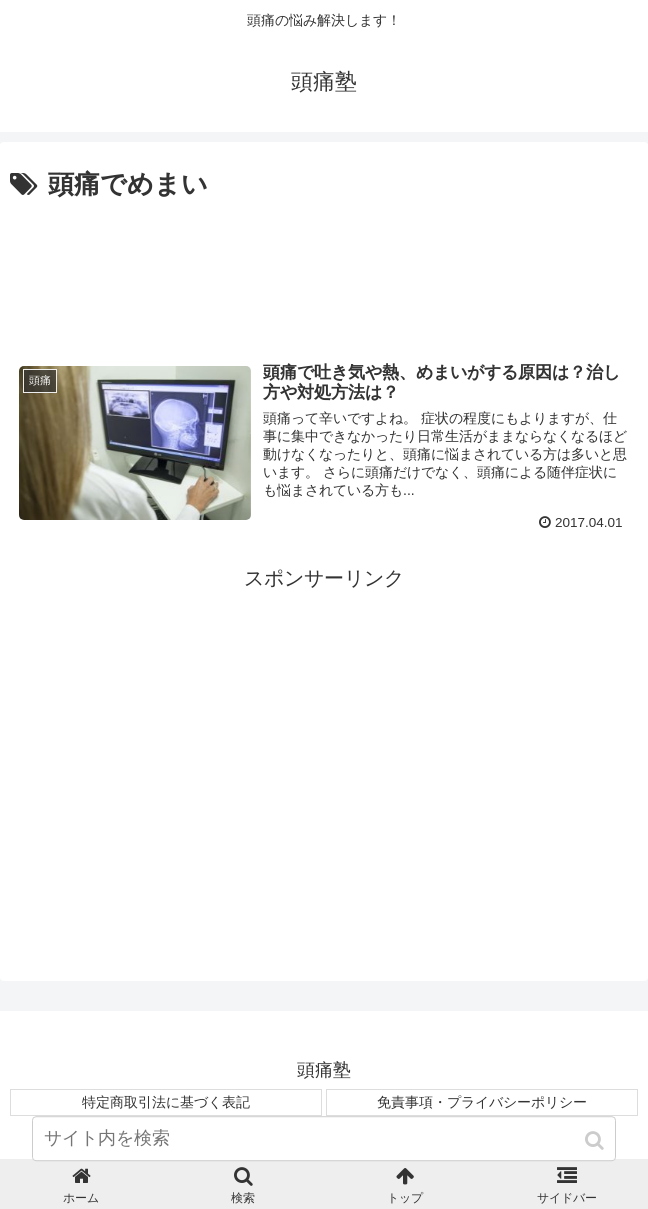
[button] (596, 1158)
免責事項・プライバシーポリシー (482, 1101)
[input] (323, 1156)
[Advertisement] (324, 267)
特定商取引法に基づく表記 (166, 1101)
